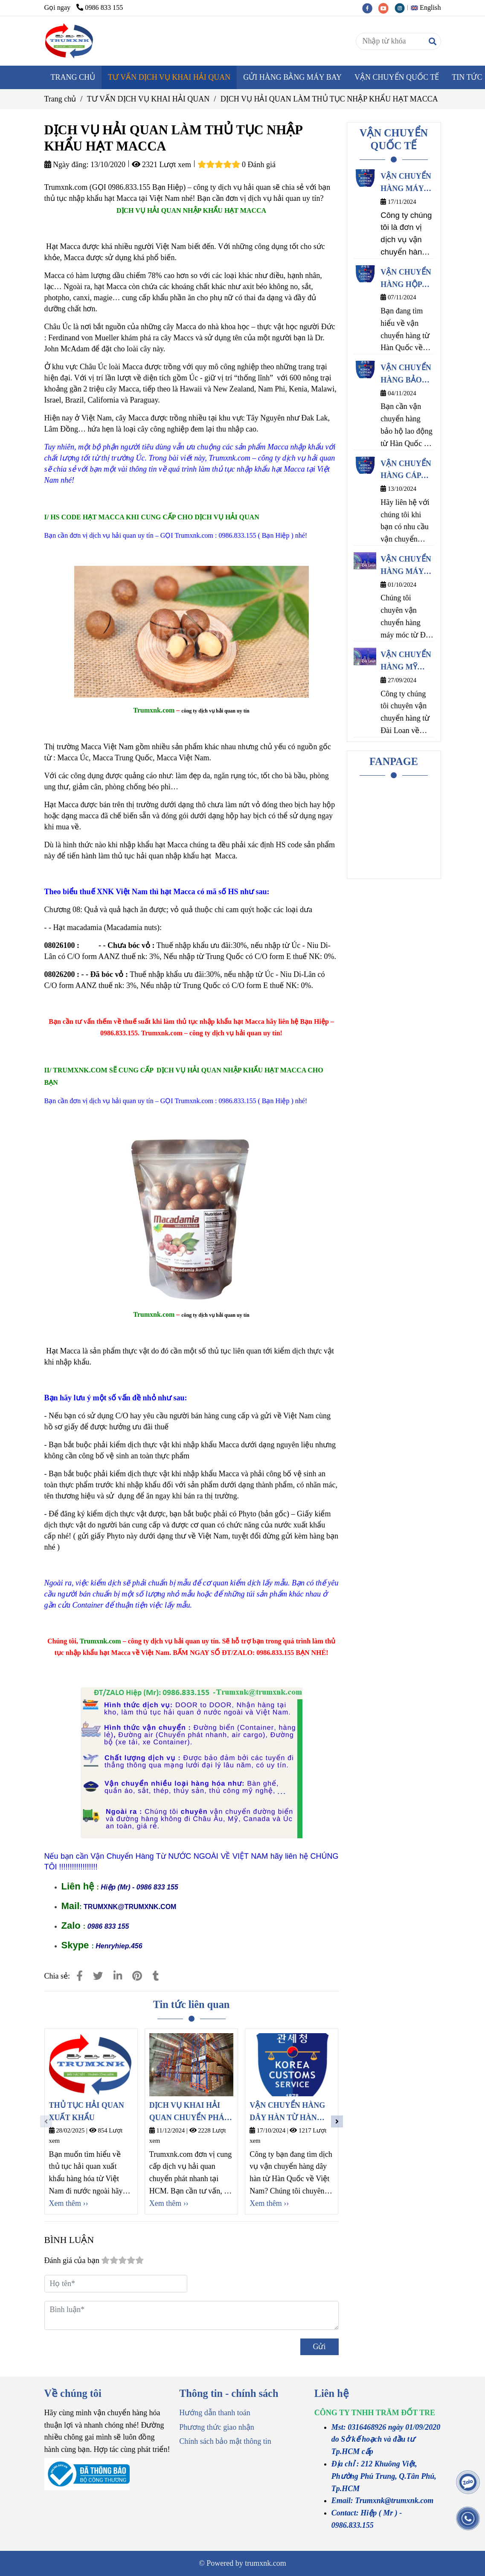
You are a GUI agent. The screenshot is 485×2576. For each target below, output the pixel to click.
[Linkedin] (117, 1976)
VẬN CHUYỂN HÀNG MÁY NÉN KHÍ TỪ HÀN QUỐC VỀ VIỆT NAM (405, 183)
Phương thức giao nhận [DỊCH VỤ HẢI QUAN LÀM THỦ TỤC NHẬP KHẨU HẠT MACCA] (216, 2427)
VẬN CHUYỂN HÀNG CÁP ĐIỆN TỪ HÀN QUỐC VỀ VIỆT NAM (405, 470)
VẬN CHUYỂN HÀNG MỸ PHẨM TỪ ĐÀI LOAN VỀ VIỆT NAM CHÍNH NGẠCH (407, 661)
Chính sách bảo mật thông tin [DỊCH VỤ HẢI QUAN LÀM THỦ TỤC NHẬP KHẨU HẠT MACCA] (225, 2441)
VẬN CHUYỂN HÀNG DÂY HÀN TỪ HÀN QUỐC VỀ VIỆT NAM (287, 2112)
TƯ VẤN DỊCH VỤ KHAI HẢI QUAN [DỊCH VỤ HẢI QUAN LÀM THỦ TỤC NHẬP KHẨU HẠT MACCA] (148, 99)
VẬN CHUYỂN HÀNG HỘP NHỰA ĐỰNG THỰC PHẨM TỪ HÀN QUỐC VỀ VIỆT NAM (405, 279)
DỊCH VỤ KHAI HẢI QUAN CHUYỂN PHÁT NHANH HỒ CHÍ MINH (190, 2112)
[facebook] (370, 8)
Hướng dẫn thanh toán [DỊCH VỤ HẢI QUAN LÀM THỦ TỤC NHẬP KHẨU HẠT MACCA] (214, 2412)
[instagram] (402, 8)
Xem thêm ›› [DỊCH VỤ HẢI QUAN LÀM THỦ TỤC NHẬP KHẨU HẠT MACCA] (68, 2203)
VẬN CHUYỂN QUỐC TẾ (396, 77)
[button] (428, 7)
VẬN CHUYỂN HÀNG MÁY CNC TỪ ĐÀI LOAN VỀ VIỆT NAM (407, 566)
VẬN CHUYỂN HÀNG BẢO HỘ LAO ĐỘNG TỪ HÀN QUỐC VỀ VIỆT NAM (405, 374)
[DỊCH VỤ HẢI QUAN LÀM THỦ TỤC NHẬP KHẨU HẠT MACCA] (69, 41)
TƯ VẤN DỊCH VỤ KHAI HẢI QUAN (169, 77)
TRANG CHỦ (73, 77)
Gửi (319, 2346)
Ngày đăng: (66, 164)
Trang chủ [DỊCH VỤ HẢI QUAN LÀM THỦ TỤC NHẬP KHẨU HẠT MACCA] (60, 99)
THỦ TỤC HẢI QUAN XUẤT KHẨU (86, 2111)
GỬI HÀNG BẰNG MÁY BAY (292, 77)
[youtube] (386, 8)
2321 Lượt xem (162, 164)
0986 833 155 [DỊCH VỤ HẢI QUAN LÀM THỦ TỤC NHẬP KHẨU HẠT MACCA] (99, 8)
